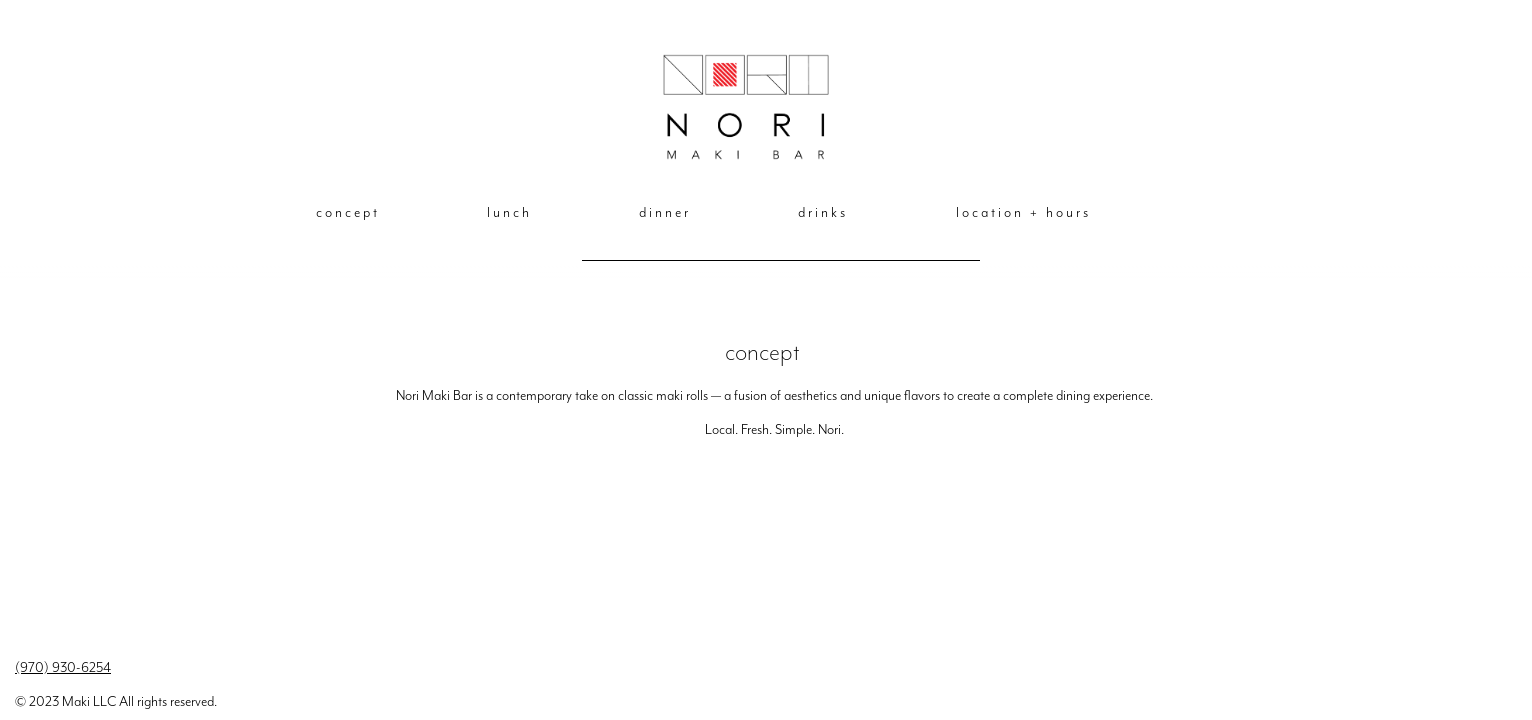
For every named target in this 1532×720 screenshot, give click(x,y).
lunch (509, 212)
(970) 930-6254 (63, 667)
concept (348, 212)
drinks (823, 212)
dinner (665, 212)
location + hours (1023, 212)
